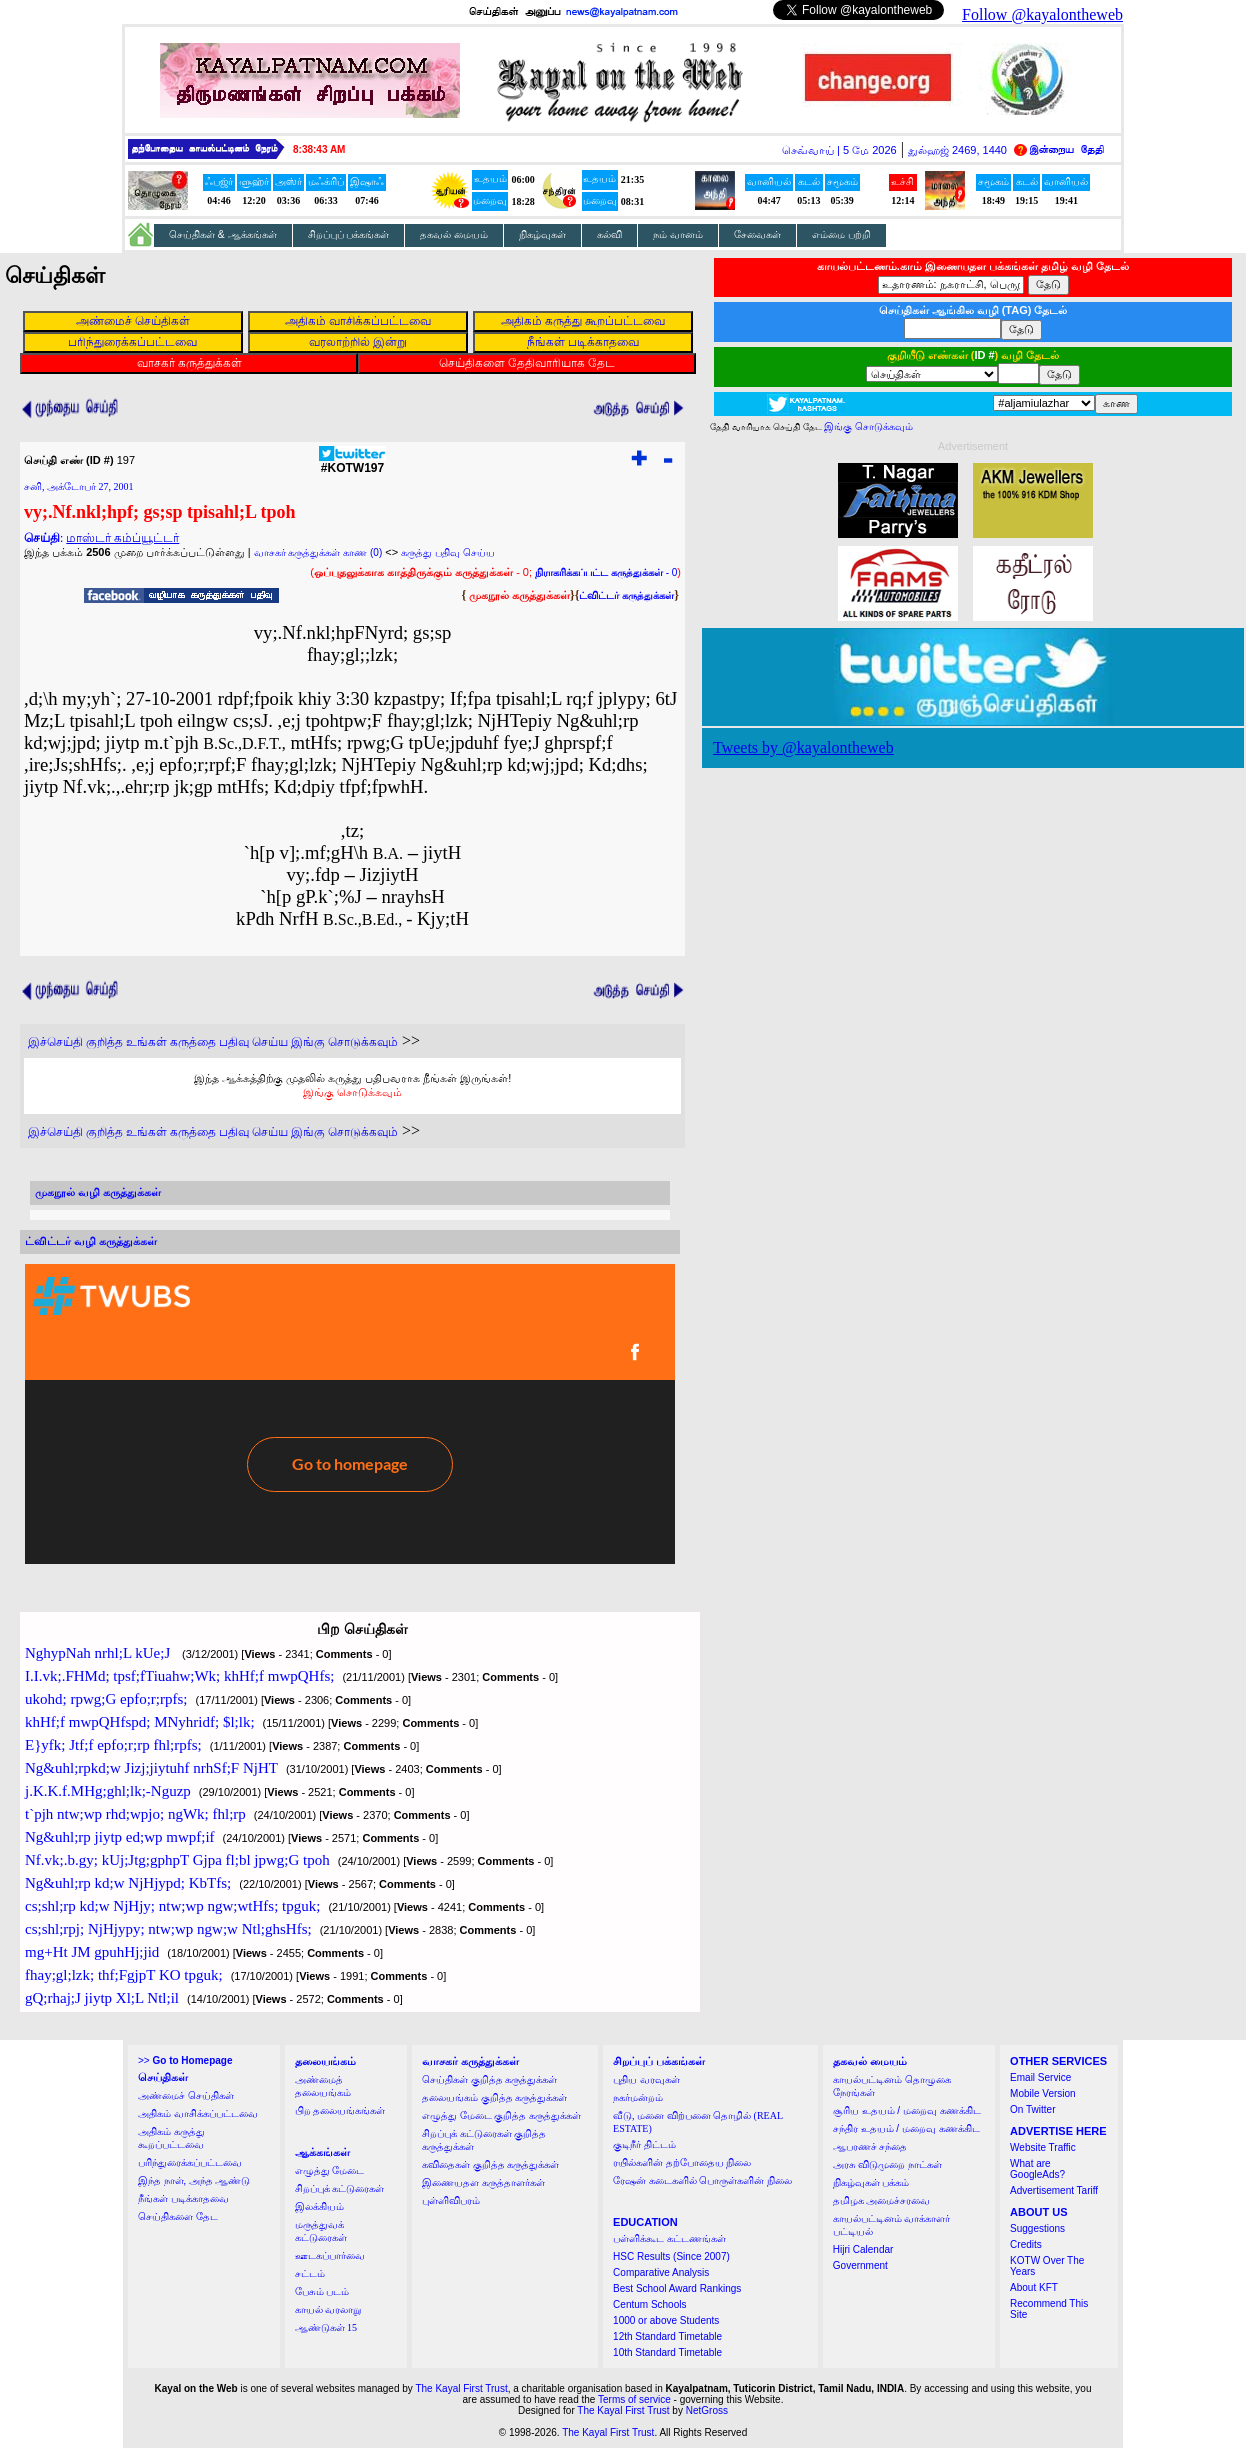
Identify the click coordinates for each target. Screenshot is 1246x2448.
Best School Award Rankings (677, 2288)
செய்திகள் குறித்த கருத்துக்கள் (489, 2079)
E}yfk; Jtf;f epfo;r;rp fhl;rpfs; (113, 1745)
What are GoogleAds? (1037, 2169)
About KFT (1034, 2287)
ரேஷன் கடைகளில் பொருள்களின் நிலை (702, 2180)
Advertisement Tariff (1054, 2190)
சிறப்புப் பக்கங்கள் (349, 234)
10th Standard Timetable (667, 2352)
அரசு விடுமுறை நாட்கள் (887, 2164)
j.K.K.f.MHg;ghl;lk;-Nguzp (108, 1791)
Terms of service (634, 2399)
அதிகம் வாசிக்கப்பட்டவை (198, 2113)
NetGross (707, 2410)
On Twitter (1032, 2109)
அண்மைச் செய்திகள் (186, 2095)
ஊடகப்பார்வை (330, 2255)
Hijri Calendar (863, 2249)
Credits (1026, 2244)
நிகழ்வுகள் (542, 234)
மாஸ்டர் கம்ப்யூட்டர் (122, 538)
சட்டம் (310, 2273)
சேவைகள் (757, 234)
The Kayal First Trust (461, 2388)
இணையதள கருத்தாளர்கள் (483, 2182)
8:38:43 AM (319, 149)
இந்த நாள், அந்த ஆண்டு (194, 2180)
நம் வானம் (678, 234)
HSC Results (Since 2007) (671, 2256)
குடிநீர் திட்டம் (644, 2144)
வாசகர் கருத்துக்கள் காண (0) (318, 552)
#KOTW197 (352, 462)
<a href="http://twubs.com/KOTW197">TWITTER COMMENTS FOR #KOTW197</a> (350, 1414)
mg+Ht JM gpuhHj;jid (92, 1952)
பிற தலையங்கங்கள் (340, 2110)
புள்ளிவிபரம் (451, 2200)
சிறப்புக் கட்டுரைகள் (340, 2188)
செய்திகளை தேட (178, 2216)
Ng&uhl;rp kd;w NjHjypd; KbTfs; (128, 1883)
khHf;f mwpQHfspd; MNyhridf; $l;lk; (140, 1722)
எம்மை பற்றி (841, 234)
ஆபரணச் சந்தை (870, 2146)
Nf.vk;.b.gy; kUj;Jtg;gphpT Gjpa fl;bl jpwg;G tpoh (177, 1860)
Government (860, 2265)
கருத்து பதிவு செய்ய (448, 552)
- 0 (606, 572)
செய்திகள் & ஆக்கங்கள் (223, 234)
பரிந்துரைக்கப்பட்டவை (190, 2162)
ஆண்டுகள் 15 (326, 2327)
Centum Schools (649, 2304)
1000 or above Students (666, 2320)
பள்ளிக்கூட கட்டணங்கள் (669, 2238)
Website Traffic (1043, 2147)
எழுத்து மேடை (330, 2170)
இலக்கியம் (319, 2206)
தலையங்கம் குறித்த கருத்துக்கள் (494, 2097)
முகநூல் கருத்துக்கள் (519, 595)
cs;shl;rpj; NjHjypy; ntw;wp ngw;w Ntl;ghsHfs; (168, 1929)
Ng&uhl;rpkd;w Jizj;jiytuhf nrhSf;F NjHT (151, 1768)
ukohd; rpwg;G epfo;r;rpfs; (106, 1699)
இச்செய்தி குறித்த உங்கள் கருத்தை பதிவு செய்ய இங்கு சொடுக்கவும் (213, 1042)
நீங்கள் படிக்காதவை (183, 2198)
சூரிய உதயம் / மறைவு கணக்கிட (907, 2110)
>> (185, 2060)
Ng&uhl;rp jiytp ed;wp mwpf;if (120, 1837)
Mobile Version (1043, 2093)
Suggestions (1037, 2228)
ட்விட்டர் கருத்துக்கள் (626, 595)
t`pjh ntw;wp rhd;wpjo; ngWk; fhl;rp (135, 1814)
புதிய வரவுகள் (646, 2079)
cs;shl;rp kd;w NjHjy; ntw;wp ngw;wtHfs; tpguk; (172, 1906)
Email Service (1040, 2077)
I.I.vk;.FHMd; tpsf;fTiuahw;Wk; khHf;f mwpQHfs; (179, 1676)
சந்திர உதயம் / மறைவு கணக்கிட (906, 2128)
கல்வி (609, 234)
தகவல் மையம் (454, 234)
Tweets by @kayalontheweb (803, 747)
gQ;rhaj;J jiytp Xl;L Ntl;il (102, 1998)
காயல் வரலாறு (328, 2309)
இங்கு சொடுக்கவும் (352, 1092)
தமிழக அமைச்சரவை (882, 2200)
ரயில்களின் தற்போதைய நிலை (682, 2162)
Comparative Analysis (661, 2272)
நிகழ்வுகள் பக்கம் (871, 2182)
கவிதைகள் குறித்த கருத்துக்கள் (490, 2164)
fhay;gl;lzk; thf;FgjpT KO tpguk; (124, 1975)
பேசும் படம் (322, 2291)
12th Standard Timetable (667, 2336)
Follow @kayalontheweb (1042, 14)
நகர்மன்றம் (638, 2097)
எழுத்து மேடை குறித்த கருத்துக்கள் (501, 2115)
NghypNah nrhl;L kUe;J (99, 1653)
